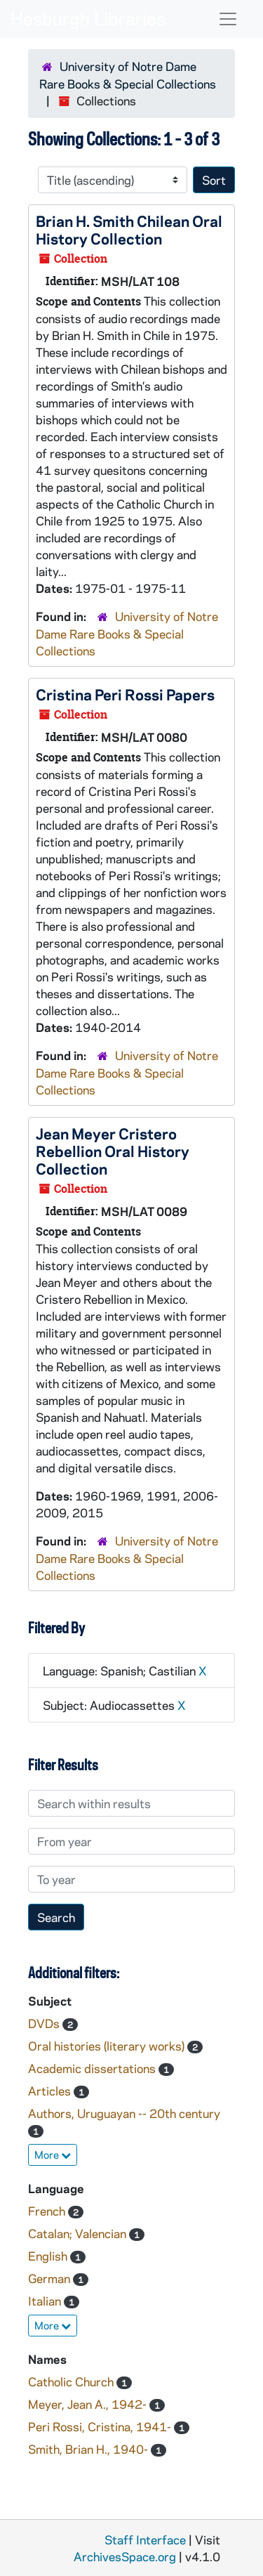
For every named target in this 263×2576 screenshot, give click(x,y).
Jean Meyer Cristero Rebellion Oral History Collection (112, 1150)
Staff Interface (145, 2539)
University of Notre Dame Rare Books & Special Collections (127, 633)
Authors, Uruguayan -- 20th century (124, 2113)
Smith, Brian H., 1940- (89, 2449)
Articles (51, 2090)
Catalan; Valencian (78, 2233)
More (52, 2154)
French (48, 2210)
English (49, 2255)
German (50, 2278)
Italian (46, 2300)
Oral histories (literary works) (107, 2045)
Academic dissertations (93, 2068)
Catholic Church (72, 2381)
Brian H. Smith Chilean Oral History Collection (129, 229)
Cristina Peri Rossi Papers (125, 694)
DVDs (45, 2023)
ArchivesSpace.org (125, 2556)
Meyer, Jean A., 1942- (88, 2404)
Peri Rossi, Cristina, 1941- (101, 2426)
